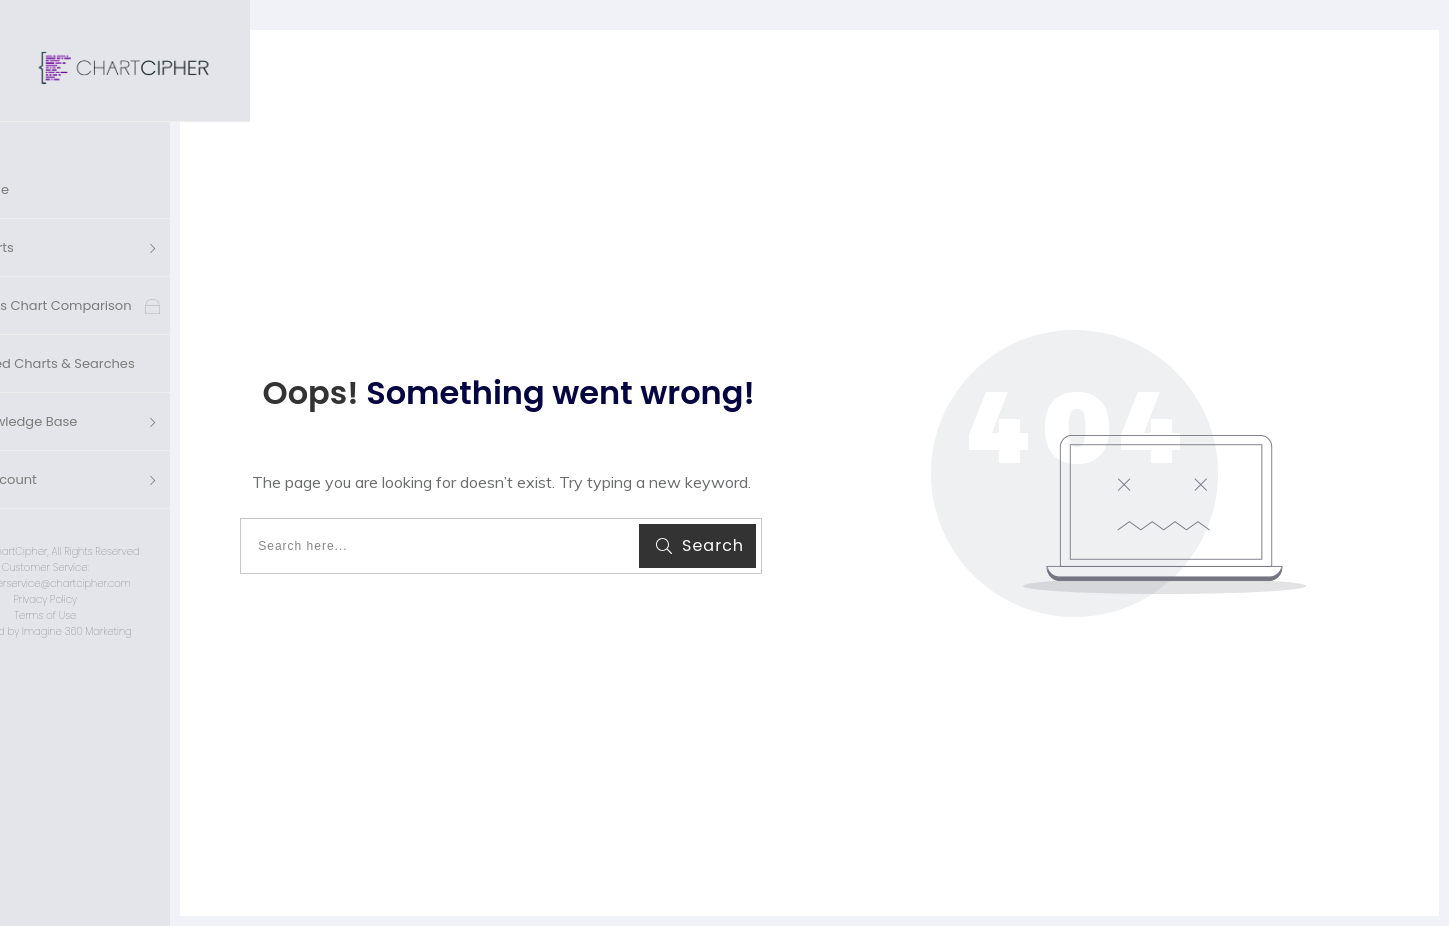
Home (69, 151)
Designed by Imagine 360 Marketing (124, 593)
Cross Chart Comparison (130, 267)
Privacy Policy (125, 561)
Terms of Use (125, 577)
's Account (83, 441)
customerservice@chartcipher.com (124, 545)
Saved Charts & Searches (132, 325)
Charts (72, 209)
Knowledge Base (103, 383)
